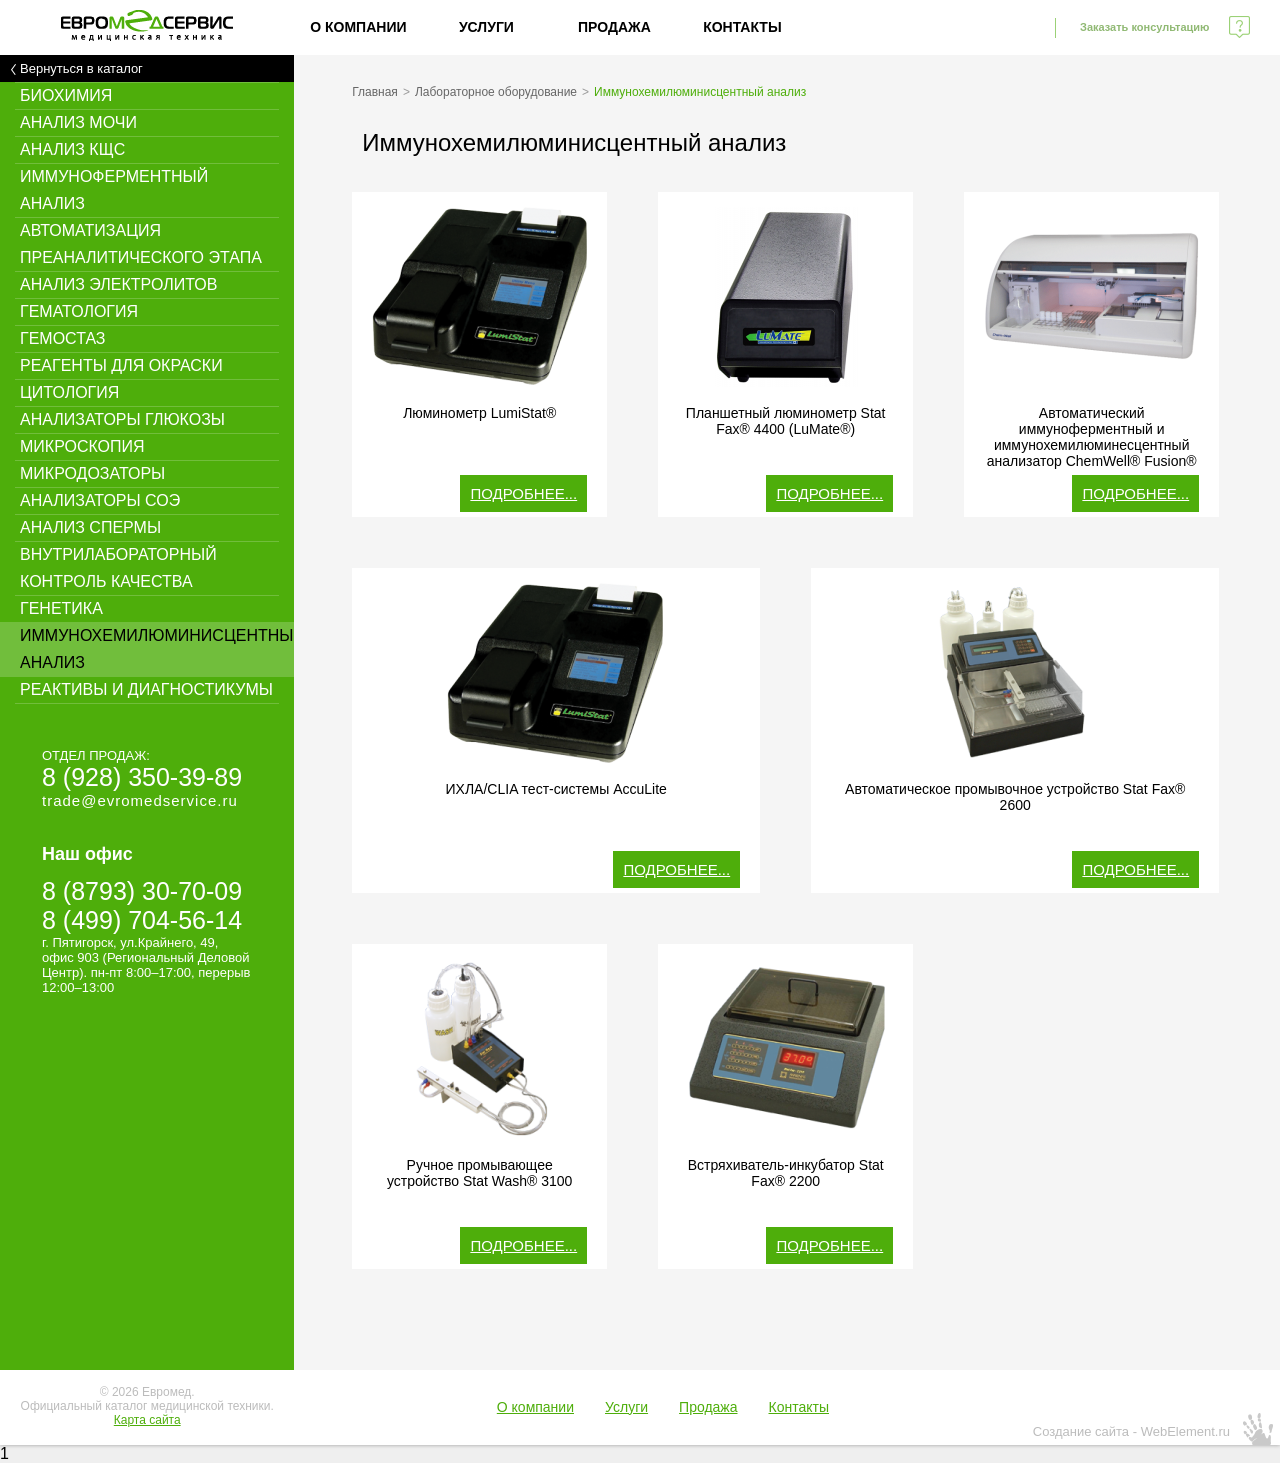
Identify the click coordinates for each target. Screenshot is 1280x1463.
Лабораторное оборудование (496, 92)
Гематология (79, 311)
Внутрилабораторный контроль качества (118, 568)
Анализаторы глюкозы (122, 419)
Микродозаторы (92, 473)
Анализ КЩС (72, 149)
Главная (375, 92)
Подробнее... (523, 493)
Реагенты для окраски (121, 365)
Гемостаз (63, 338)
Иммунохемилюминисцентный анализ (157, 649)
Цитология (69, 392)
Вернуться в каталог (81, 68)
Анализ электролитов (118, 284)
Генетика (61, 608)
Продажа (614, 27)
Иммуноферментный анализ (114, 190)
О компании (358, 27)
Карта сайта (147, 1420)
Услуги (486, 27)
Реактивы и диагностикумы (146, 689)
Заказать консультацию (1144, 27)
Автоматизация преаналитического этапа (141, 244)
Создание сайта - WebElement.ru (1131, 1431)
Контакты (742, 27)
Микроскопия (82, 446)
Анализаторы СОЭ (100, 500)
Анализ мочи (78, 122)
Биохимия (66, 95)
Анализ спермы (90, 527)
